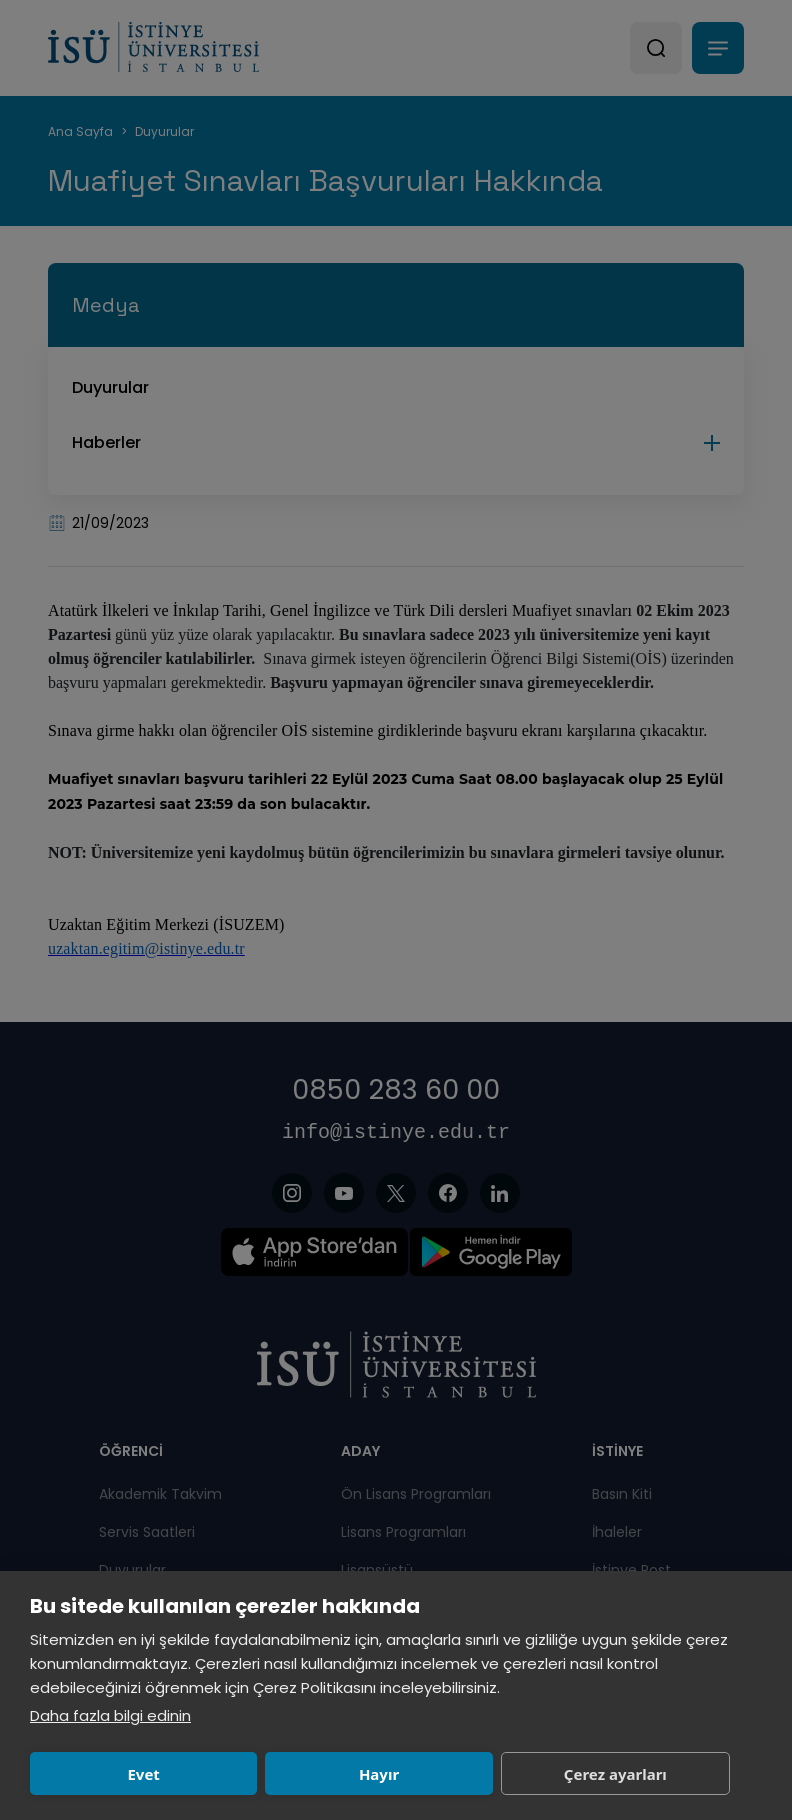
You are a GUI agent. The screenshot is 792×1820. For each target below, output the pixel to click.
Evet (143, 1774)
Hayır (379, 1774)
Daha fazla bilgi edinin (110, 1715)
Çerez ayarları (615, 1774)
